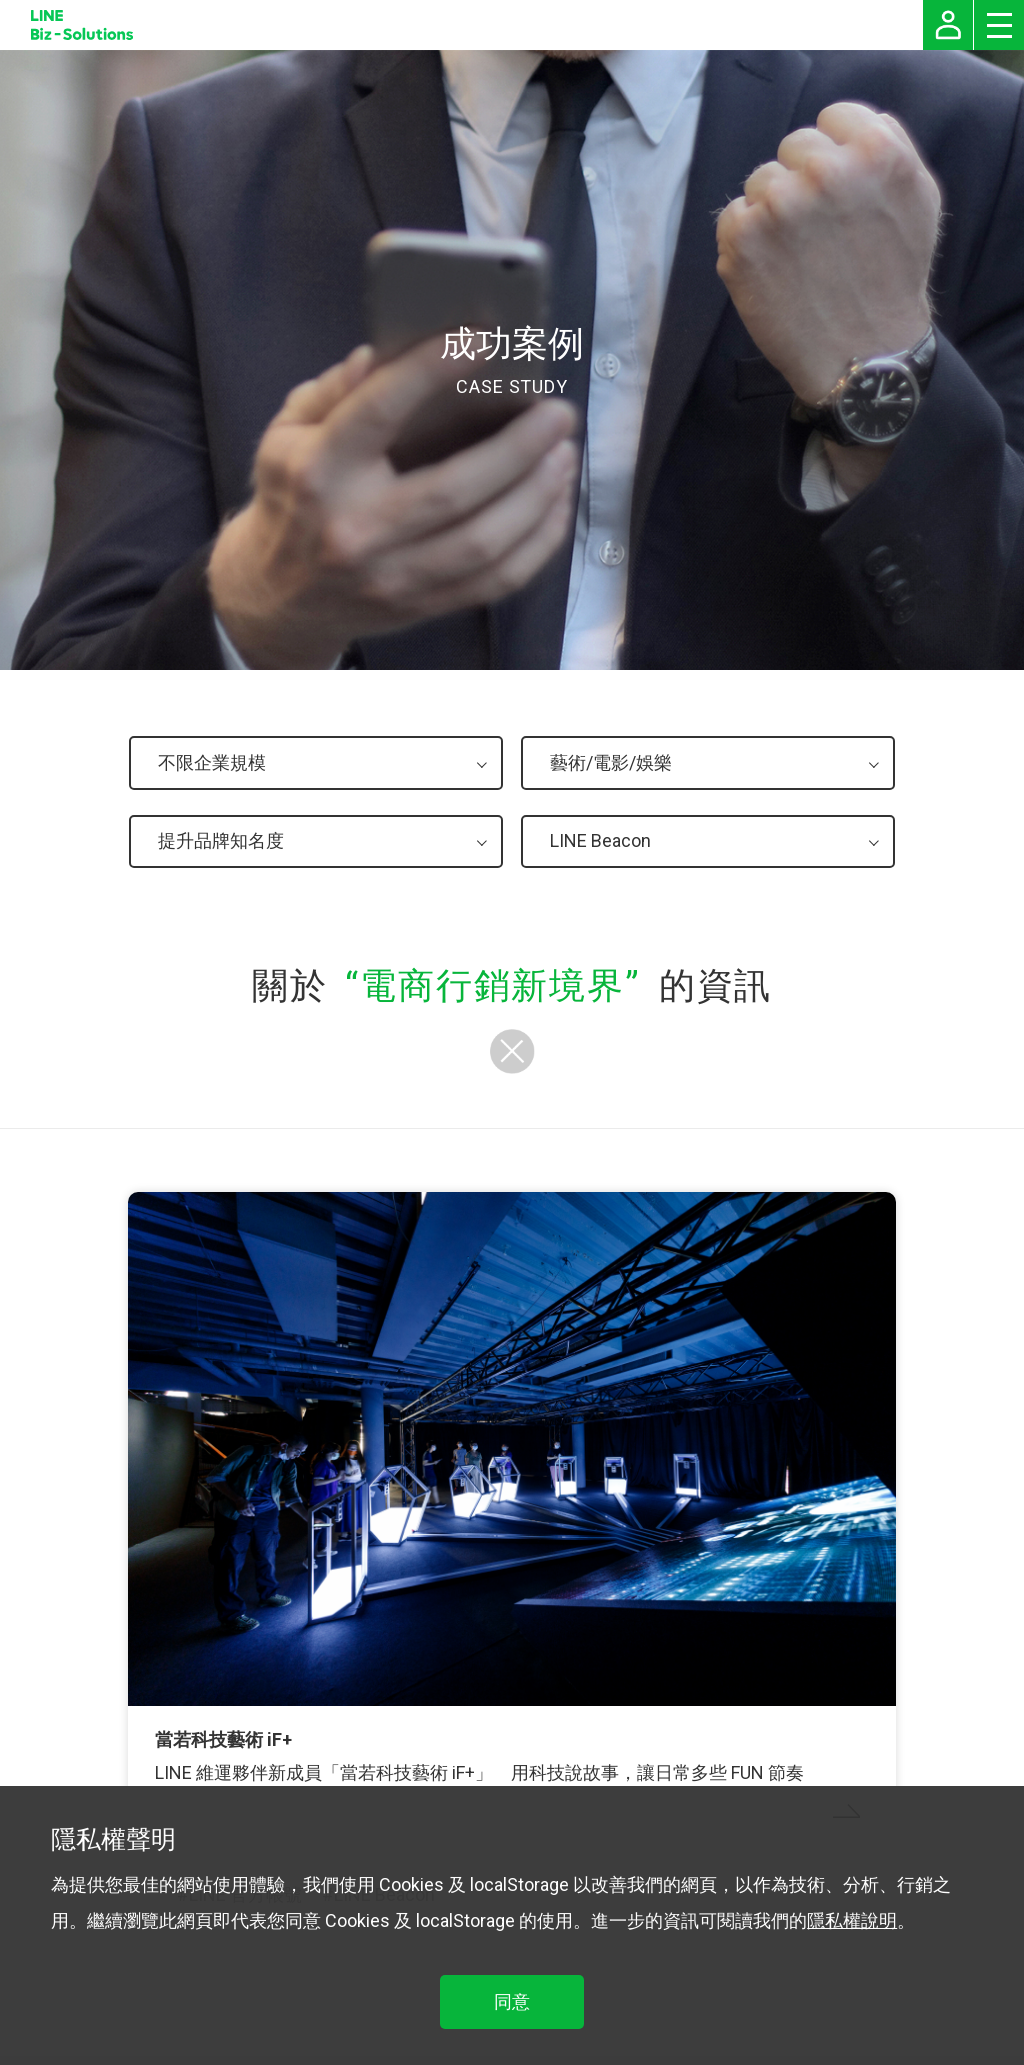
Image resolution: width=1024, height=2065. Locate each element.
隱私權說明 (852, 1920)
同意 (512, 2001)
